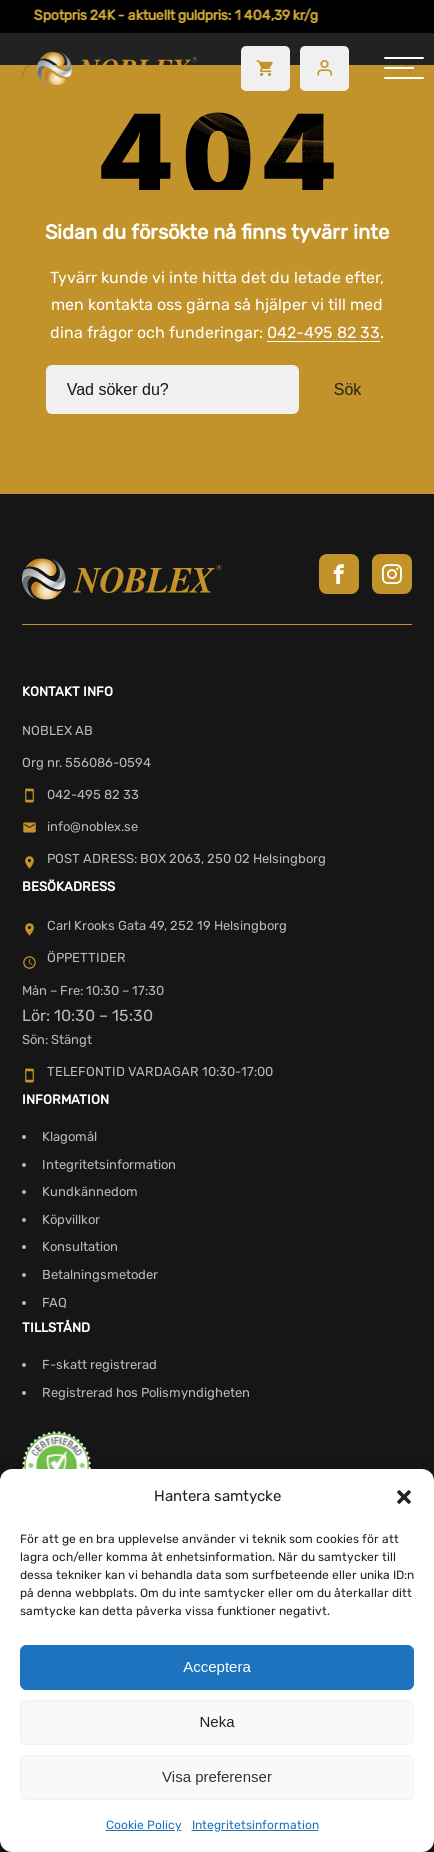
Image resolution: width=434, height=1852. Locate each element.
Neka (216, 1721)
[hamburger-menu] (404, 68)
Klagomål (69, 1136)
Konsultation (80, 1246)
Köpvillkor (71, 1219)
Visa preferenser (217, 1776)
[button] (404, 1497)
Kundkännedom (90, 1191)
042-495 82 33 (323, 332)
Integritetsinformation (255, 1825)
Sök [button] (348, 389)
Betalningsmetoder (100, 1274)
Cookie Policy (144, 1825)
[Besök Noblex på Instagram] (392, 574)
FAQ (54, 1302)
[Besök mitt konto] (324, 68)
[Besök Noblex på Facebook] (339, 574)
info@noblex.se (80, 827)
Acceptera (217, 1666)
